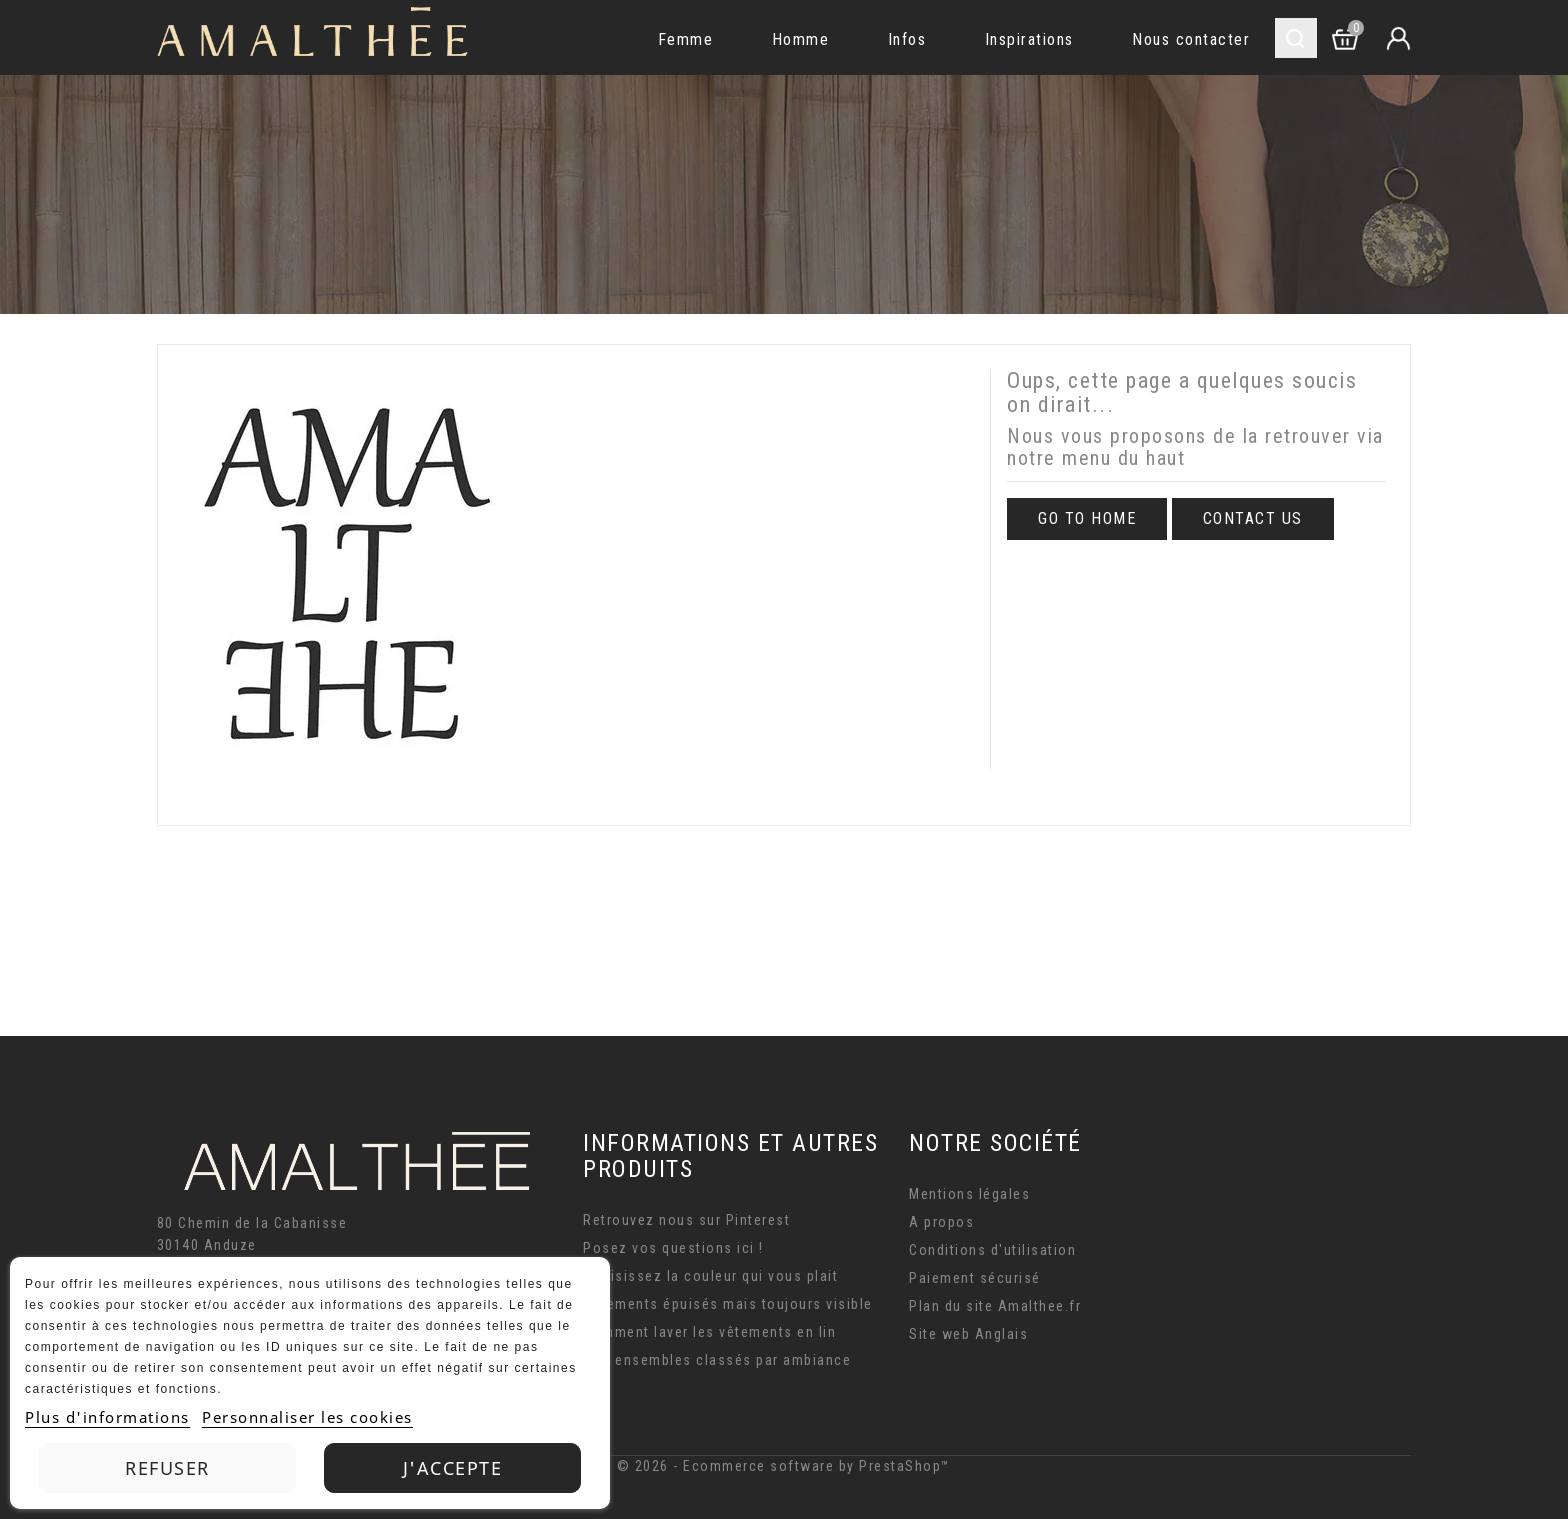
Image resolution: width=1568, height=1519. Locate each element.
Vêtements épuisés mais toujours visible (728, 1304)
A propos (941, 1222)
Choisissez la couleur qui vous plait (710, 1276)
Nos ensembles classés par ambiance (717, 1360)
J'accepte (453, 1468)
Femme (686, 39)
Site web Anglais (968, 1334)
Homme (801, 39)
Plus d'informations (107, 1417)
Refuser (167, 1468)
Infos (907, 39)
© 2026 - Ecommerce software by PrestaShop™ (784, 1466)
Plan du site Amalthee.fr (995, 1306)
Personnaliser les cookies (307, 1417)
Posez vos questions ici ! (673, 1248)
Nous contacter (1191, 39)
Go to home (1087, 518)
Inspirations (1029, 39)
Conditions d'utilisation (992, 1250)
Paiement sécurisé (975, 1278)
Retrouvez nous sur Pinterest (686, 1220)
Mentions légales (969, 1194)
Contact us (1253, 518)
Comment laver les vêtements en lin (709, 1332)
